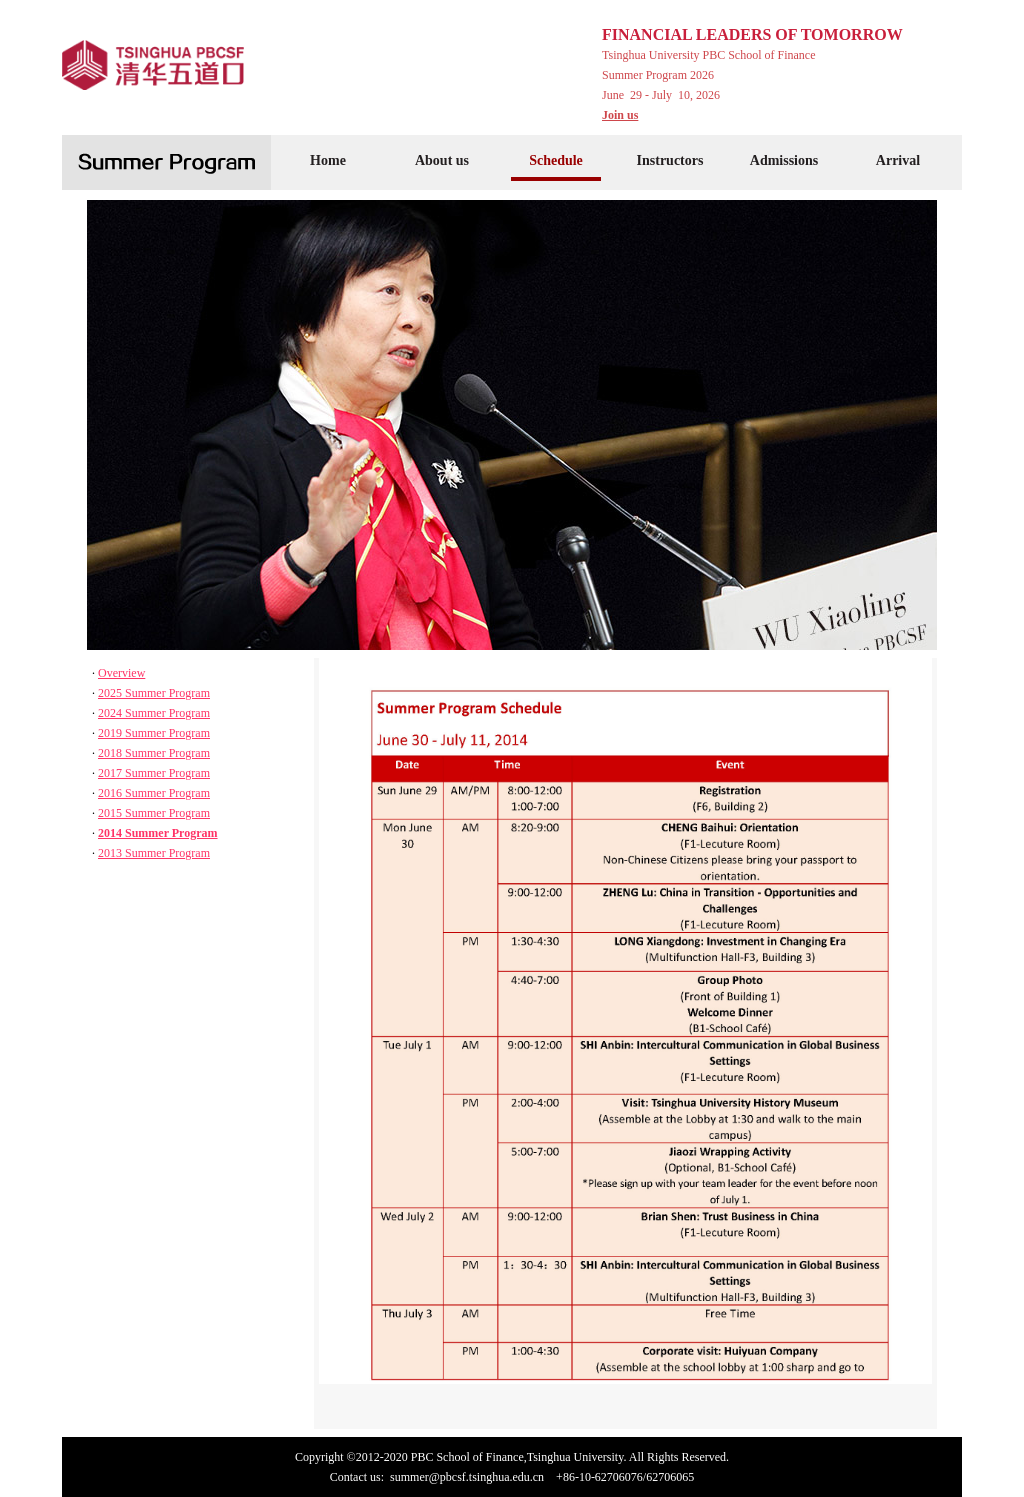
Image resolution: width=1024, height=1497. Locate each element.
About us (442, 160)
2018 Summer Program (154, 753)
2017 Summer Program (154, 773)
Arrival (898, 160)
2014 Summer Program (158, 833)
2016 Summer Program (154, 793)
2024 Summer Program (154, 713)
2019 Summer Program (154, 733)
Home (328, 160)
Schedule (556, 160)
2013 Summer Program (154, 853)
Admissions (784, 160)
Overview (121, 673)
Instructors (670, 160)
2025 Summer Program (154, 693)
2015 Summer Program (154, 813)
